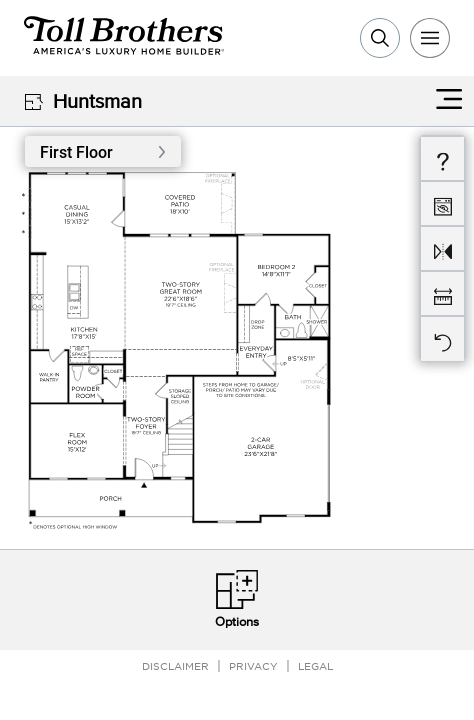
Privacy (253, 665)
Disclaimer (175, 665)
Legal (315, 665)
